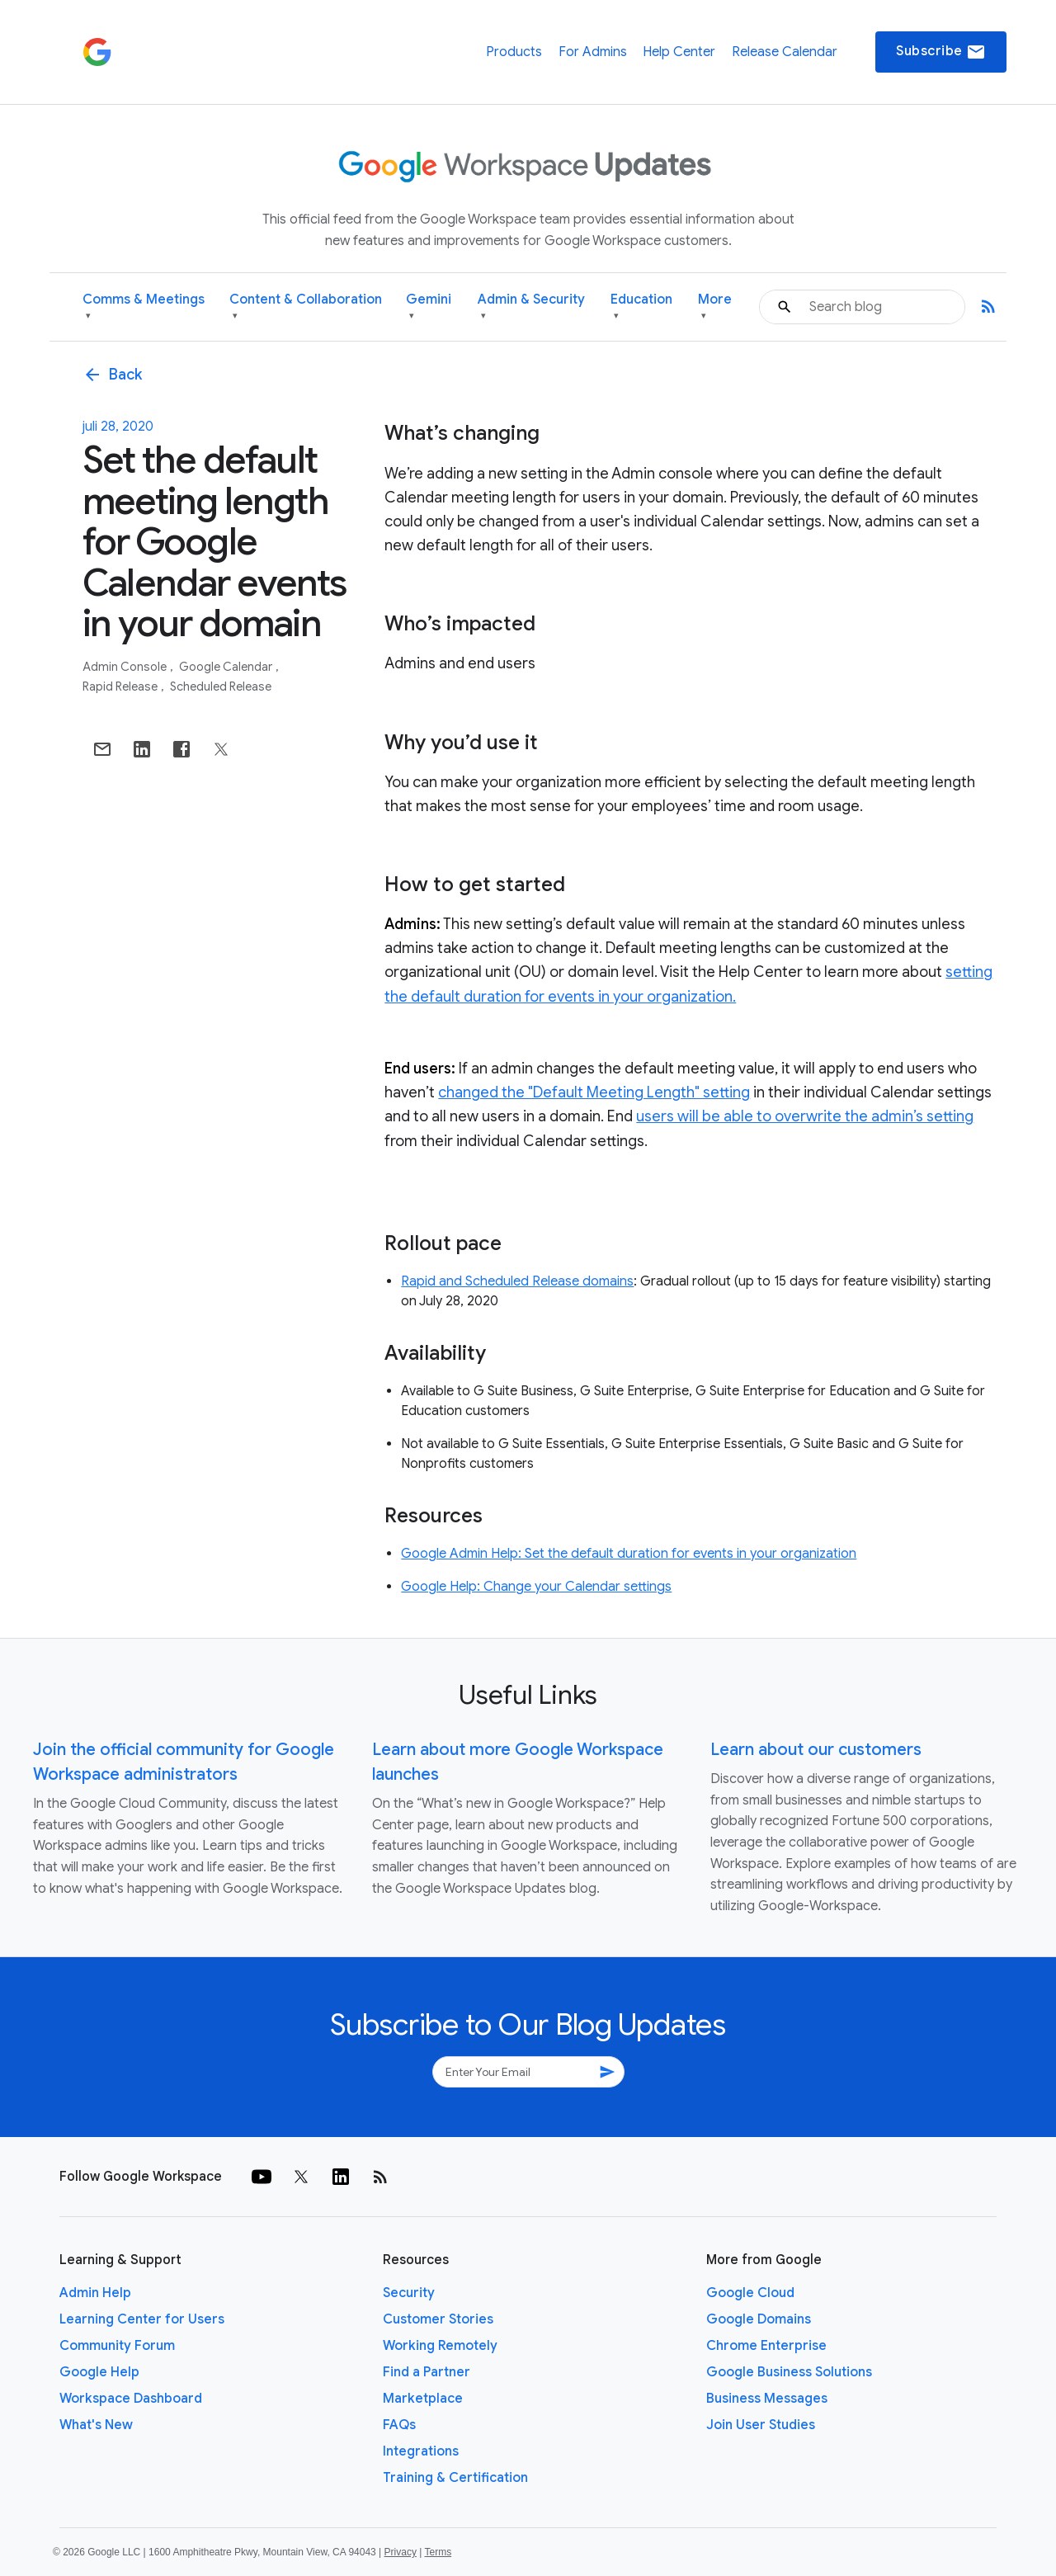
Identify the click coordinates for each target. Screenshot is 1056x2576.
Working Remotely (440, 2346)
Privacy (400, 2552)
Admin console (125, 666)
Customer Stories (438, 2319)
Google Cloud (750, 2293)
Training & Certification (455, 2478)
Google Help (99, 2372)
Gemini (428, 307)
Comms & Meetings (143, 307)
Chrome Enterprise (766, 2346)
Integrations (421, 2451)
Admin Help (95, 2293)
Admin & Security (531, 307)
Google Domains (758, 2319)
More (715, 307)
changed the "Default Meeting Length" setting (594, 1092)
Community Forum (117, 2346)
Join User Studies (760, 2425)
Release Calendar (784, 52)
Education (641, 307)
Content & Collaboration (305, 307)
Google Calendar (227, 666)
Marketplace (423, 2398)
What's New (96, 2425)
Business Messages (766, 2398)
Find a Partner (426, 2372)
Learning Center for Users (141, 2319)
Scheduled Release (220, 686)
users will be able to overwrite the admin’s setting (805, 1116)
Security (409, 2293)
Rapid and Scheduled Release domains (517, 1281)
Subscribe (941, 52)
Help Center (679, 52)
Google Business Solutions (789, 2372)
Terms (437, 2552)
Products (514, 52)
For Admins (593, 52)
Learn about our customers (816, 1749)
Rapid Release (121, 686)
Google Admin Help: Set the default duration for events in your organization (628, 1553)
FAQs (399, 2425)
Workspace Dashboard (130, 2398)
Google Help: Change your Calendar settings (536, 1586)
